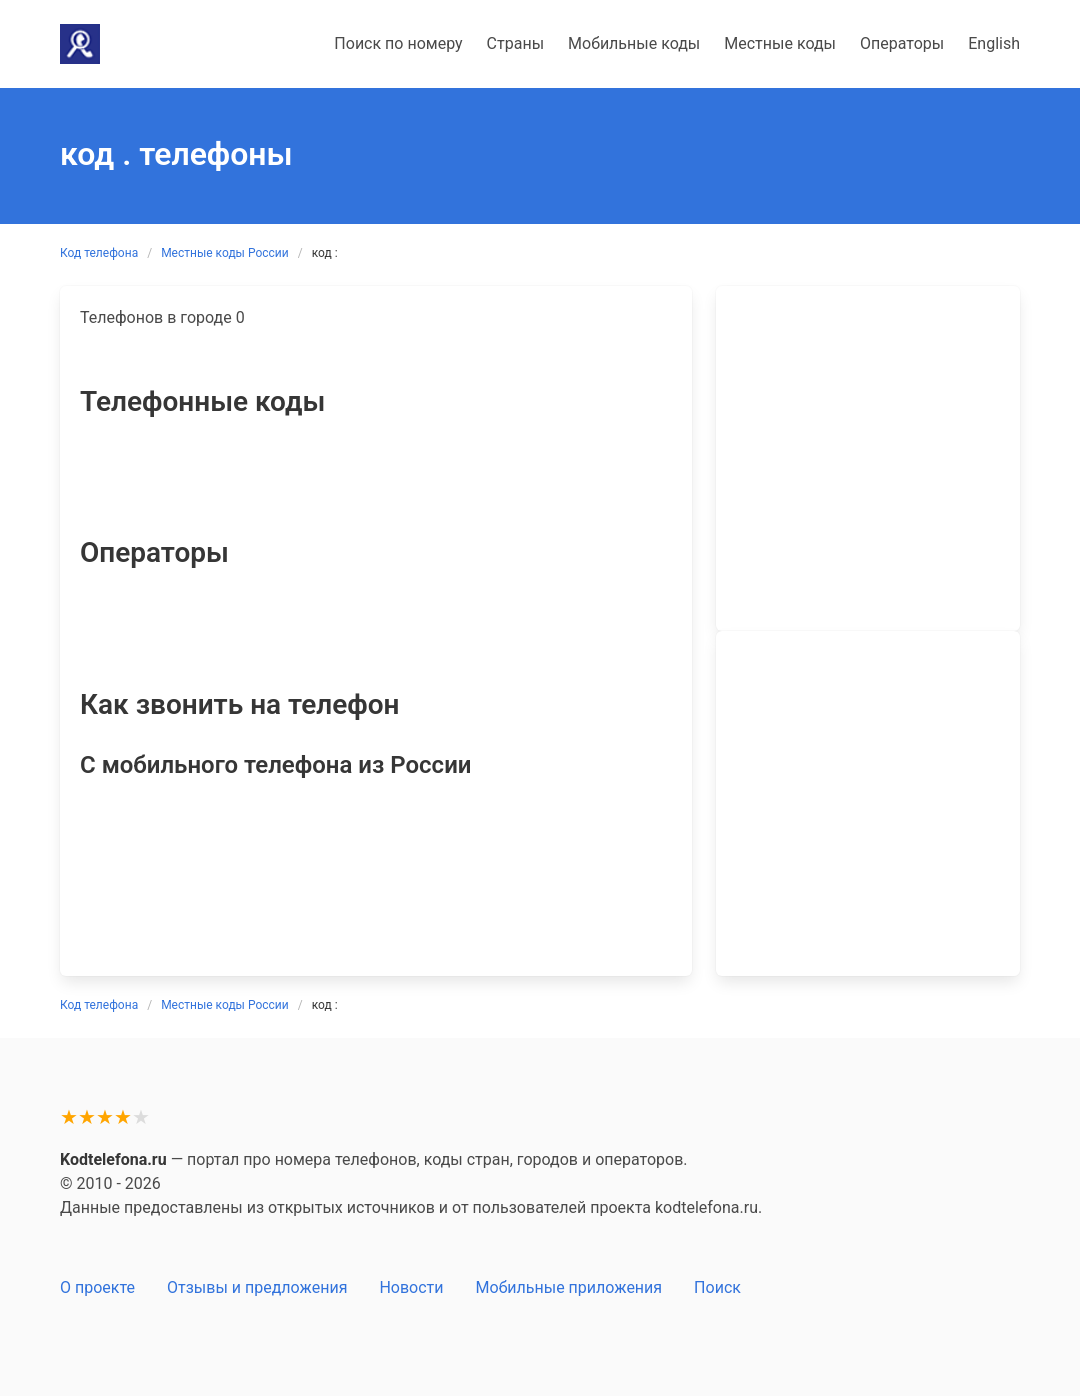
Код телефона (99, 253)
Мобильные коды (634, 43)
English (994, 43)
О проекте (97, 1287)
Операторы (902, 43)
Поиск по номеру (398, 43)
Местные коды (780, 43)
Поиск (717, 1287)
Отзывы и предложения (257, 1287)
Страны (515, 43)
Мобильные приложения (569, 1287)
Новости (411, 1287)
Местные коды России (225, 253)
